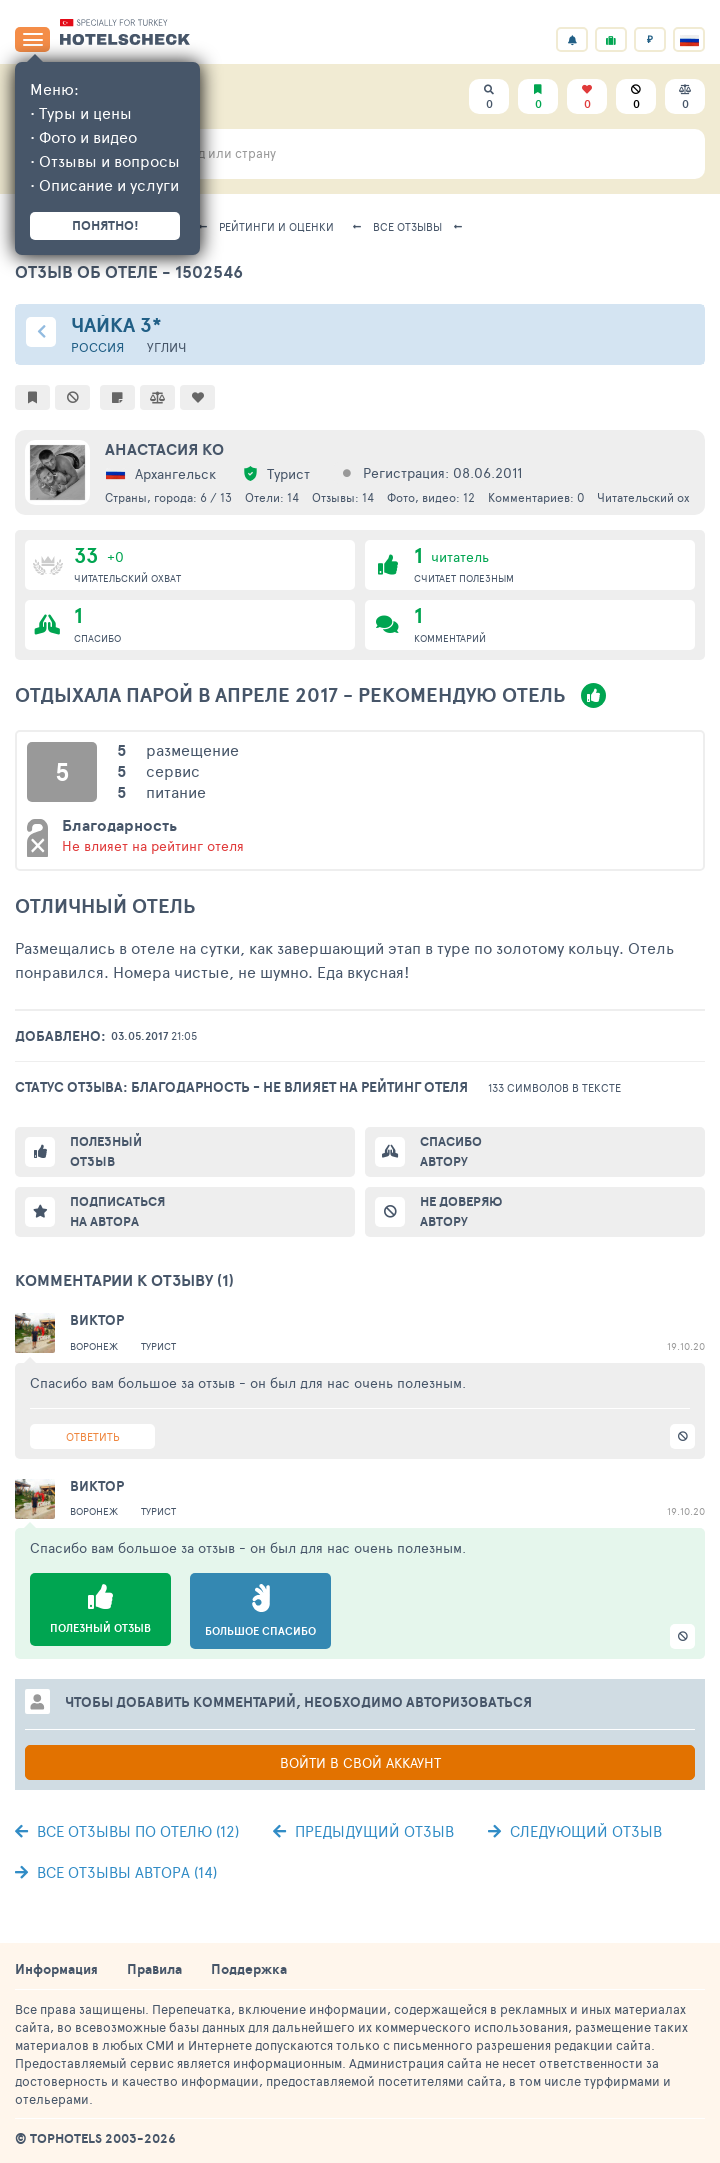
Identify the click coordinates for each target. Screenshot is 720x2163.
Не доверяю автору (461, 1211)
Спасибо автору (451, 1151)
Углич (166, 347)
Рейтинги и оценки (276, 226)
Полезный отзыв (106, 1151)
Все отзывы (407, 226)
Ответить (93, 1436)
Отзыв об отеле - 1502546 (129, 271)
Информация (56, 1969)
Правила (154, 1969)
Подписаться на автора (117, 1211)
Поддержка (249, 1969)
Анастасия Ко (164, 449)
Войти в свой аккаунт (360, 1762)
